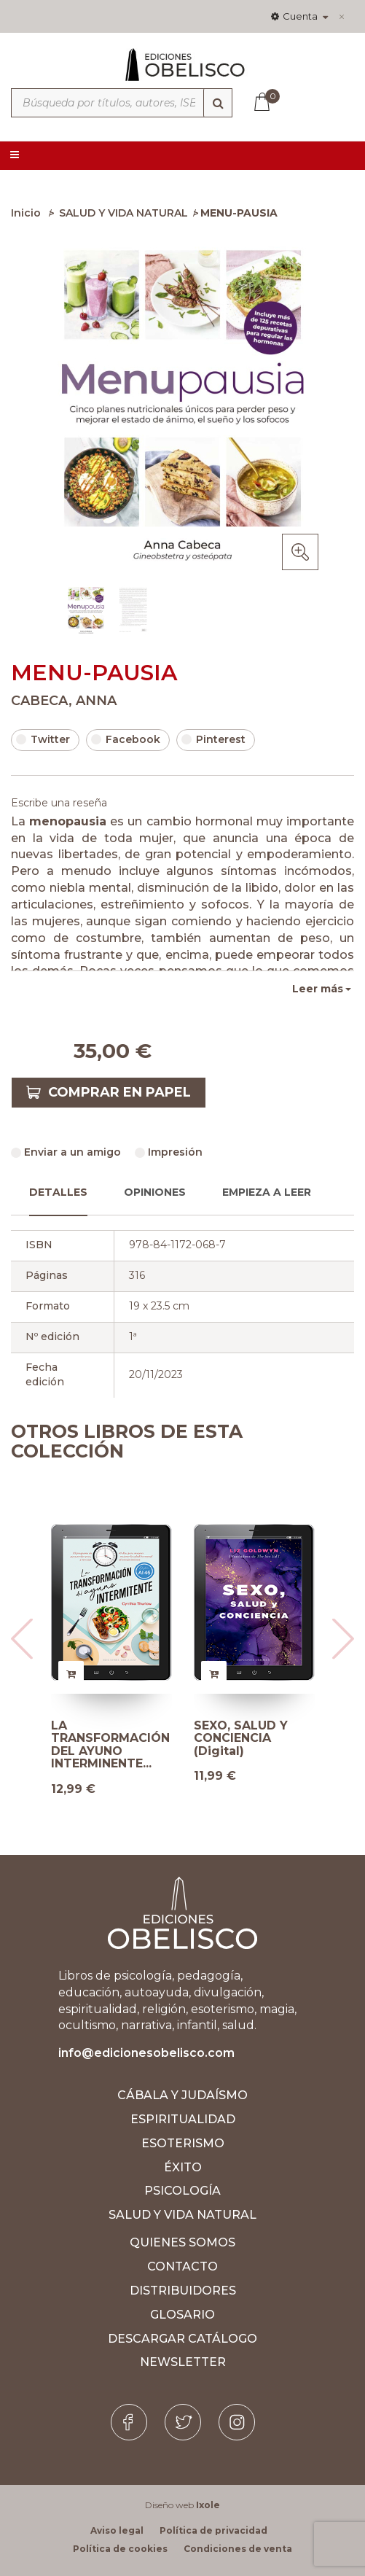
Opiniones (155, 1192)
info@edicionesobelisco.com (146, 2053)
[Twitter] (183, 2422)
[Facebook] (129, 2422)
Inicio (26, 212)
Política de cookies (120, 2548)
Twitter (43, 739)
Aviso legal (117, 2530)
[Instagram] (237, 2422)
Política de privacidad (213, 2530)
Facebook (125, 739)
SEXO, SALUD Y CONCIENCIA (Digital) (241, 1738)
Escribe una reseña (59, 802)
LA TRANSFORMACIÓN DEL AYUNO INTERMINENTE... (110, 1744)
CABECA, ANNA (64, 701)
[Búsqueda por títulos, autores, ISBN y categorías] (121, 102)
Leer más (317, 988)
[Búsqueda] (217, 102)
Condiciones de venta (238, 2548)
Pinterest (213, 739)
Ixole (208, 2504)
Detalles (58, 1192)
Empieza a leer (266, 1192)
